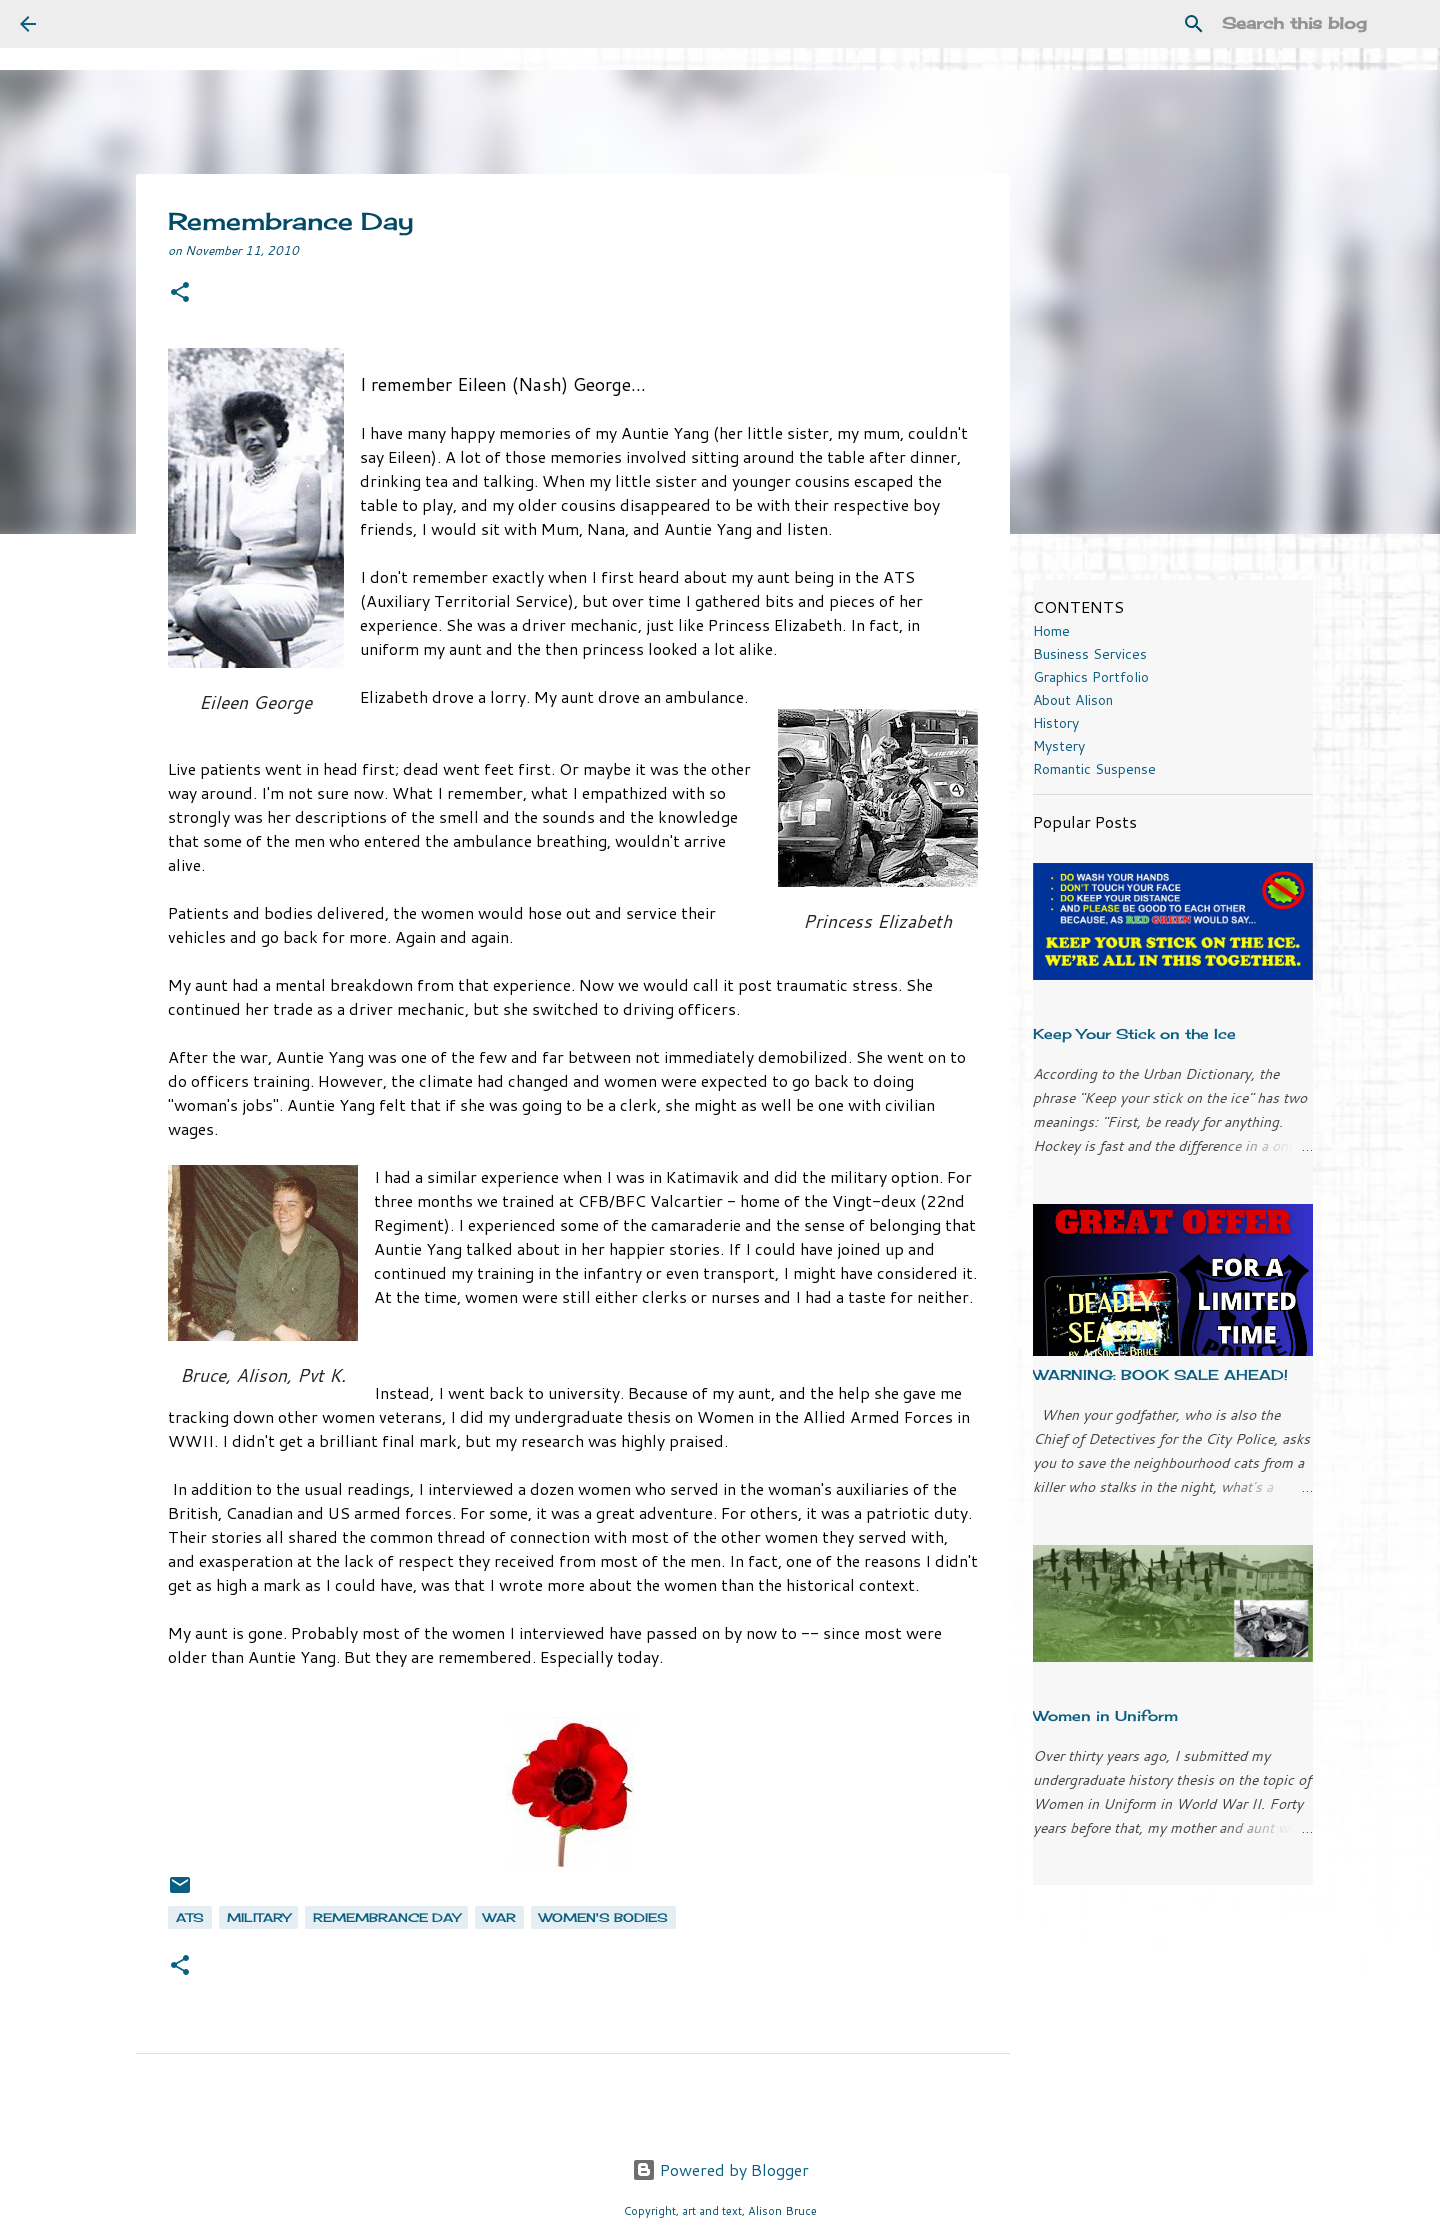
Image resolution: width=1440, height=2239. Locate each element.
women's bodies (603, 1917)
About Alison (1073, 700)
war (499, 1917)
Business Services (1090, 654)
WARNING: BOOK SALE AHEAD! (1160, 1374)
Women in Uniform (1105, 1715)
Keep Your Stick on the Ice (1134, 1033)
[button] (180, 293)
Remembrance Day (386, 1917)
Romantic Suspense (1094, 769)
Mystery (1059, 746)
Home (1051, 631)
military (258, 1917)
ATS (190, 1917)
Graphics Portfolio (1091, 677)
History (1056, 723)
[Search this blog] (1319, 24)
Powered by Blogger (720, 2169)
